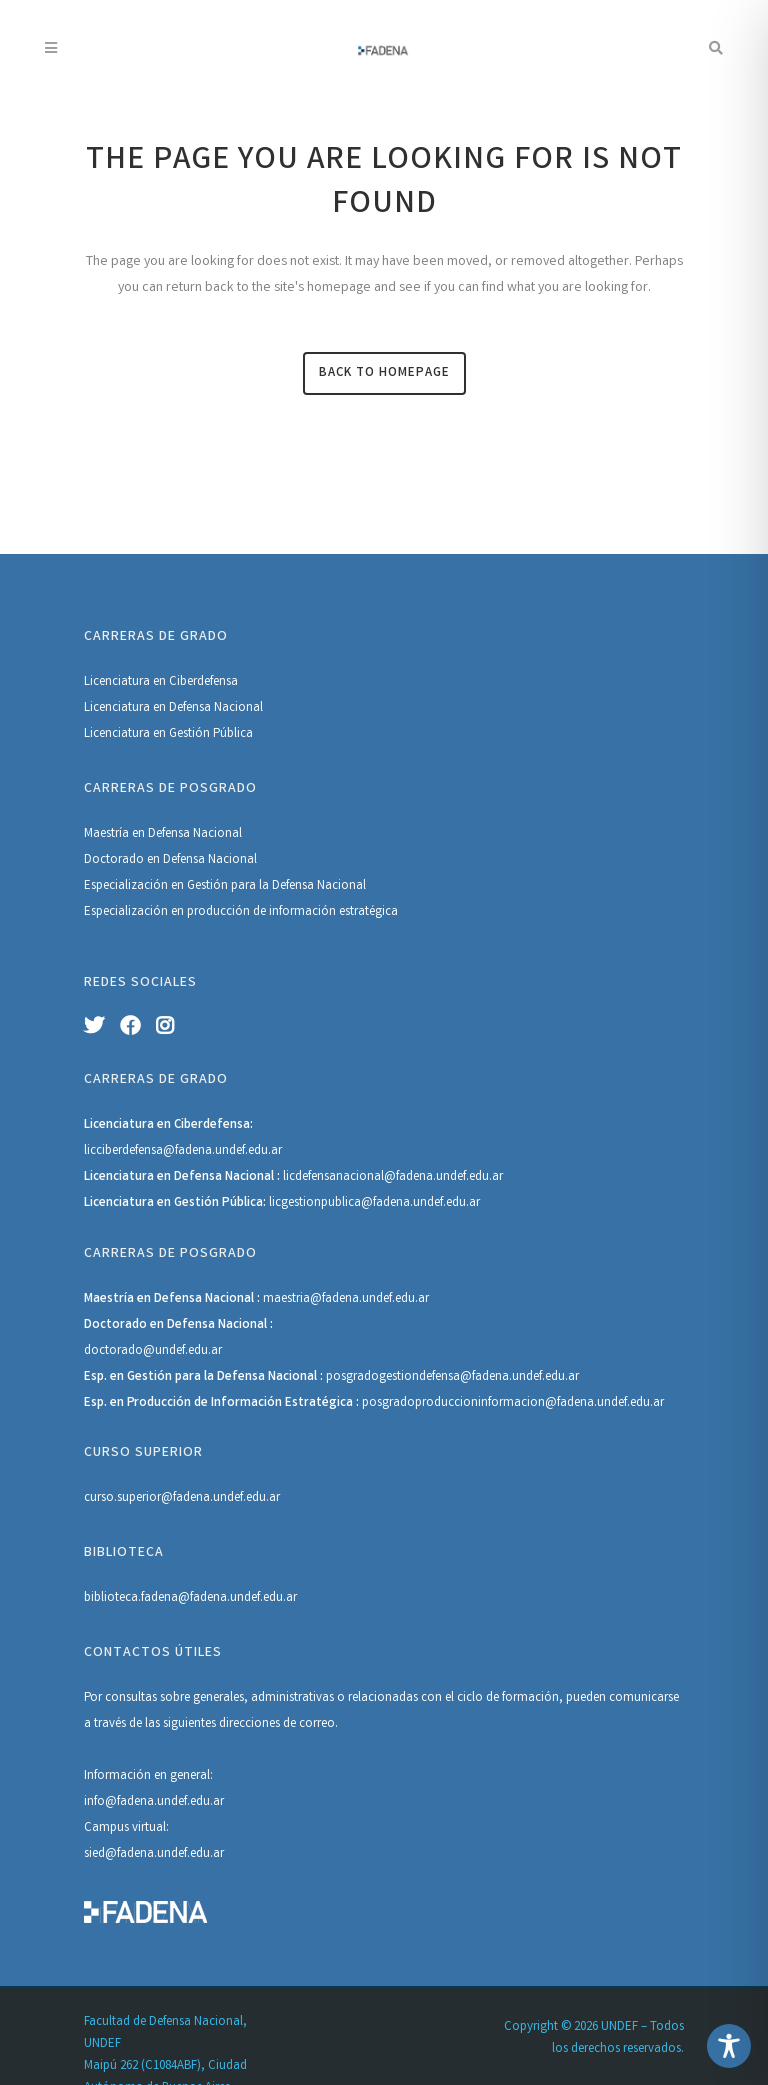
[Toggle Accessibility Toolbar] (729, 2046)
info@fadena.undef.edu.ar (154, 1802)
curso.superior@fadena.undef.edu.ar (182, 1498)
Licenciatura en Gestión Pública (168, 734)
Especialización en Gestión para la (178, 886)
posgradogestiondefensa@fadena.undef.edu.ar (452, 1377)
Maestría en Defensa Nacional (163, 834)
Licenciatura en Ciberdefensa (161, 682)
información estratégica (333, 912)
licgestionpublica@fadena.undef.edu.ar (374, 1203)
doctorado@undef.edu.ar (153, 1351)
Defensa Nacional (319, 886)
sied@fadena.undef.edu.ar (154, 1854)
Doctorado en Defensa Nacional (170, 860)
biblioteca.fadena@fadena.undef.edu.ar (190, 1598)
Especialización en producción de (176, 912)
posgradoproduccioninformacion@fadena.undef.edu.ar (513, 1403)
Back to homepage (384, 373)
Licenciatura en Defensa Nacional (173, 708)
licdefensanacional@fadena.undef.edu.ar (393, 1177)
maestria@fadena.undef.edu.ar (346, 1299)
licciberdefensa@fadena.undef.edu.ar (183, 1151)
